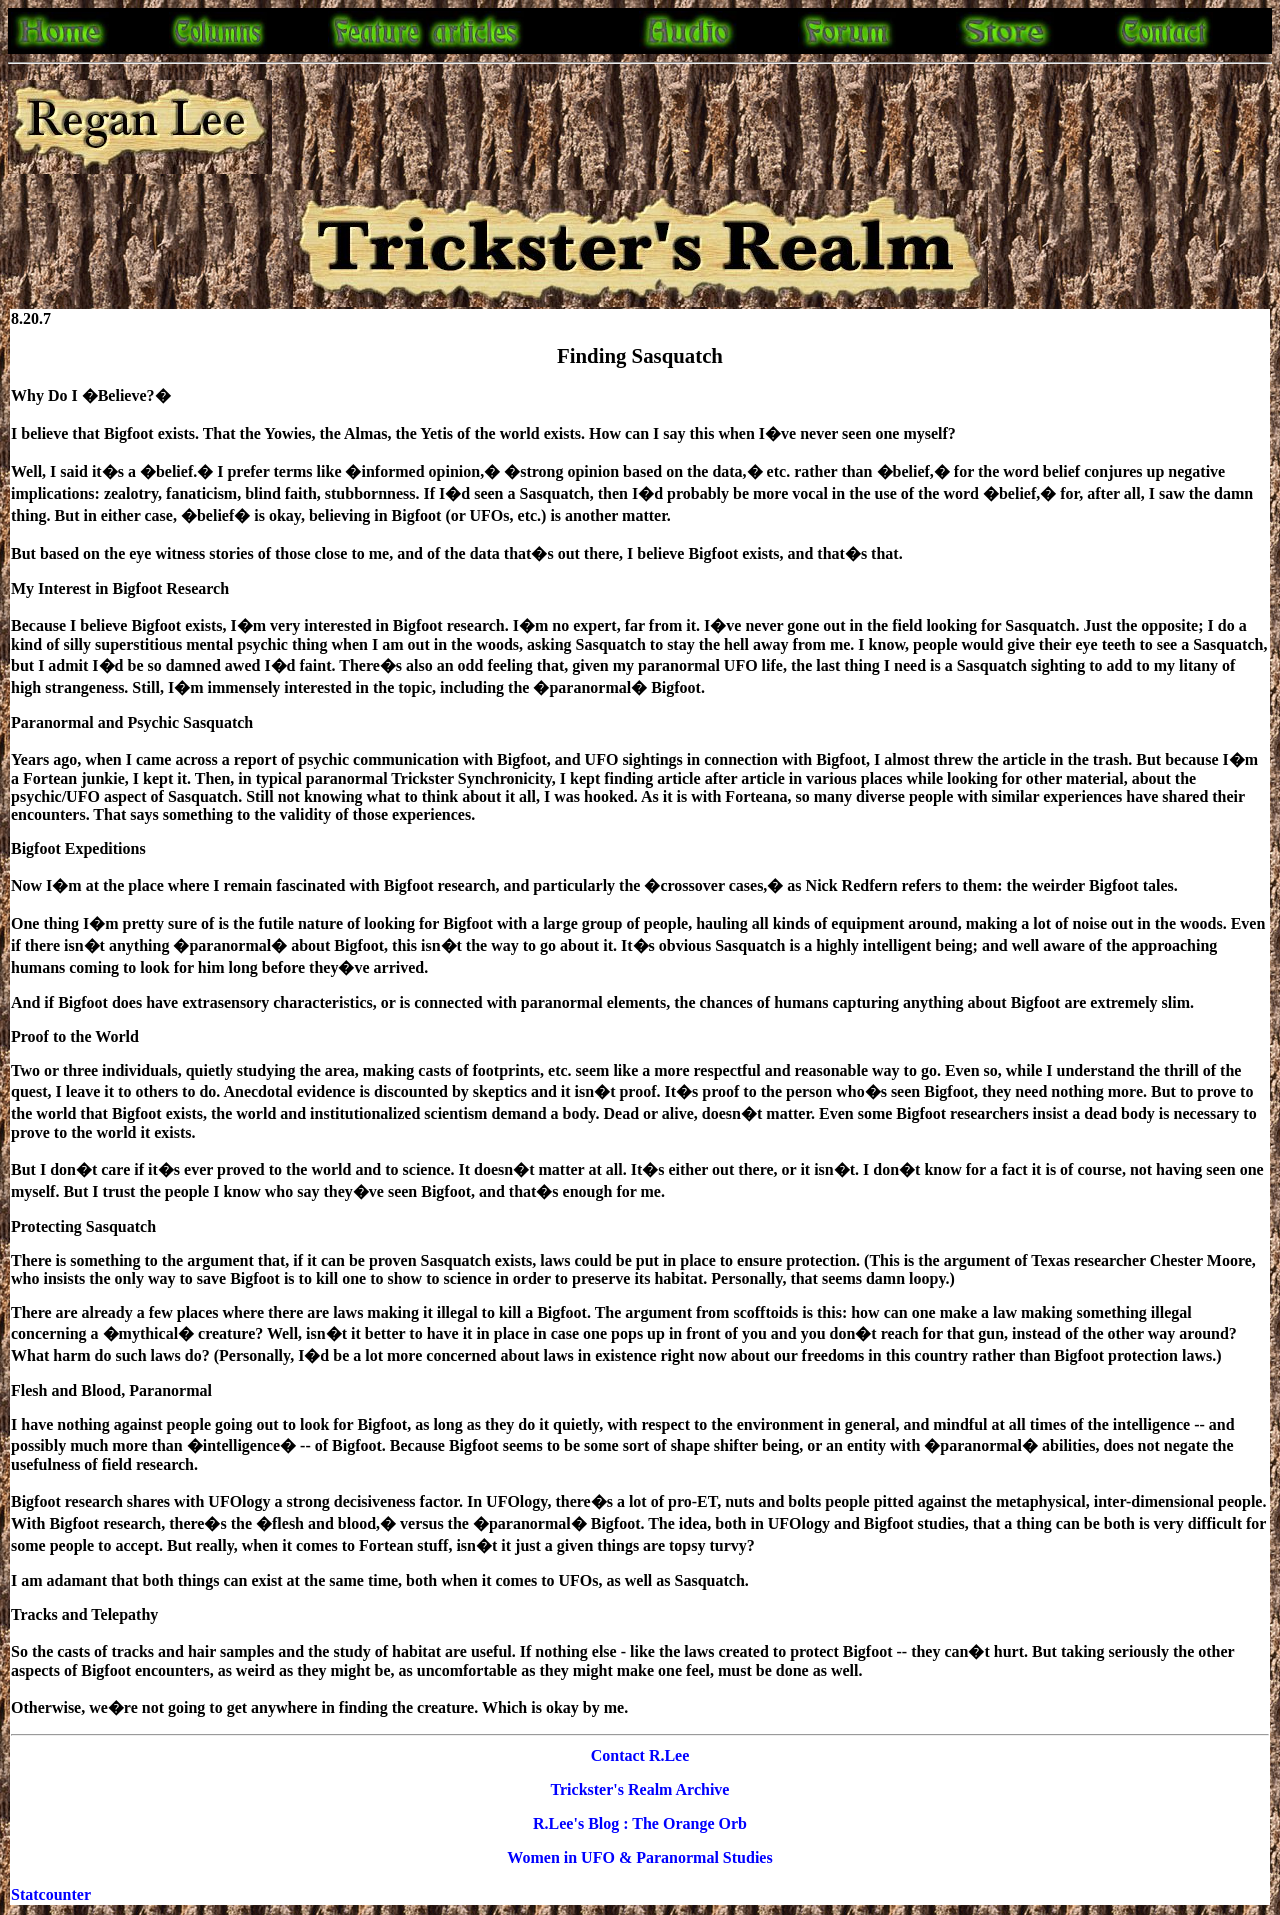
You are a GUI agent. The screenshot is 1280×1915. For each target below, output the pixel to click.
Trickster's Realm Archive (640, 1789)
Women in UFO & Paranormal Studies (639, 1857)
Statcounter (51, 1894)
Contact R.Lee (640, 1755)
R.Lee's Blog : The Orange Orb (640, 1823)
